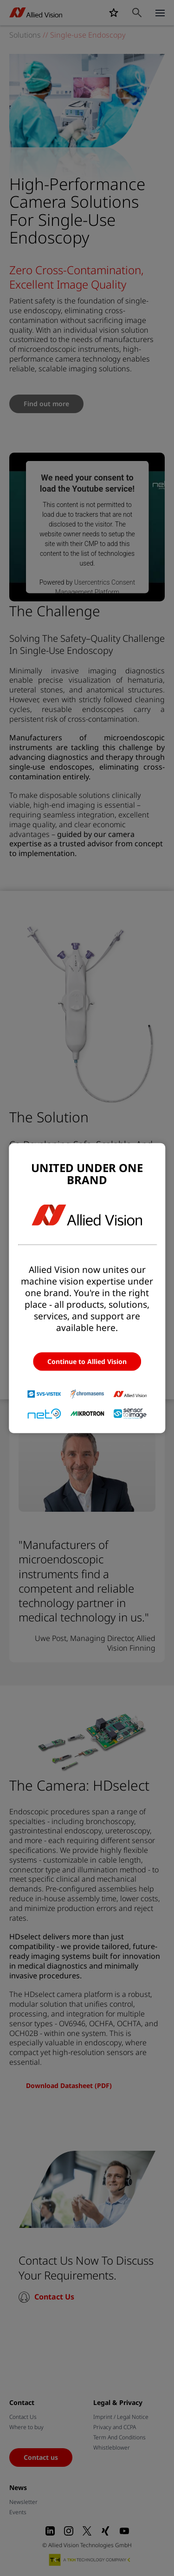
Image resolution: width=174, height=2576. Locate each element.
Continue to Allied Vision (87, 1361)
